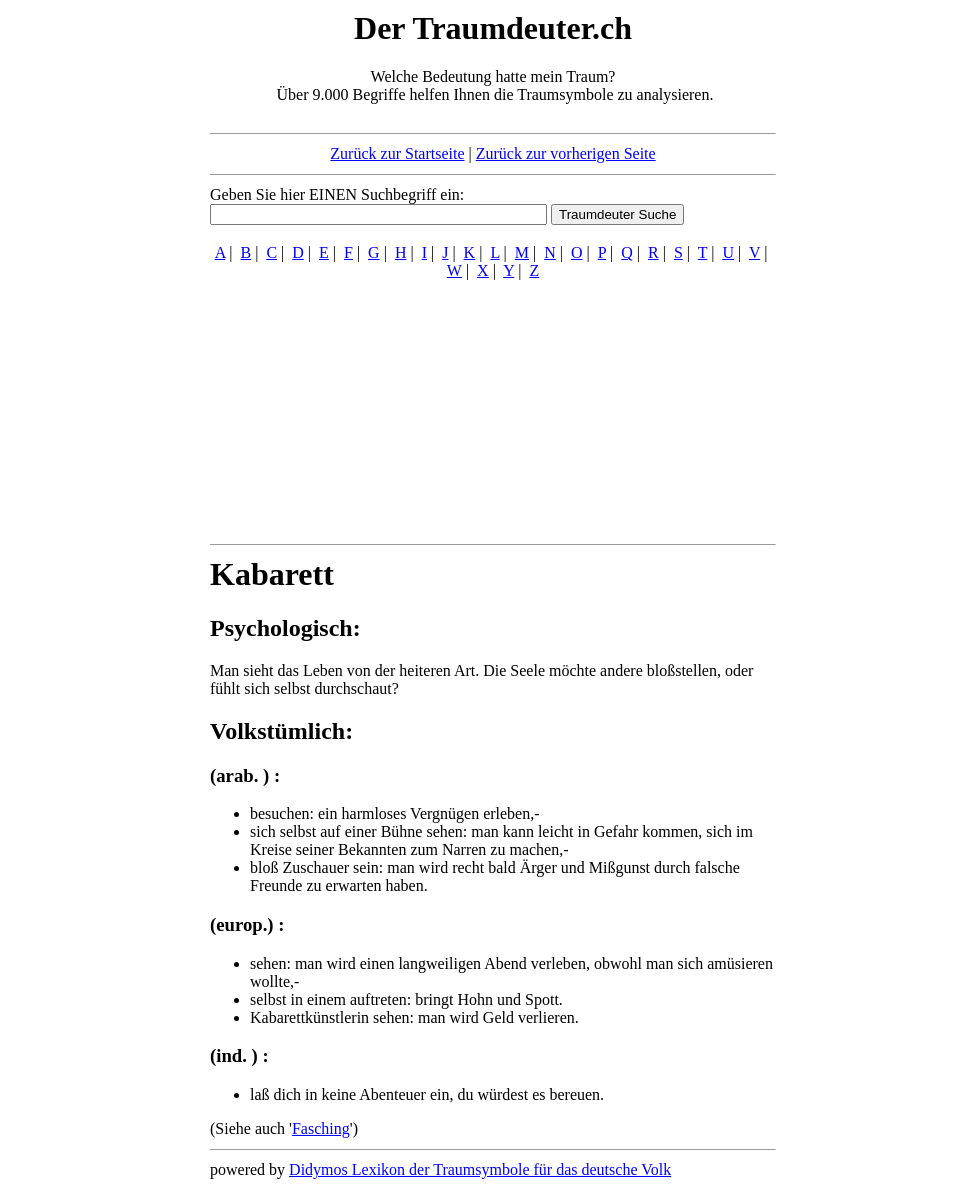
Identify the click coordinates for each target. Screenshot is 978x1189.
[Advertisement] (88, 308)
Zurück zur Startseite (397, 153)
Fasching (321, 1128)
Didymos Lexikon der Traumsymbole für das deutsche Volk (480, 1169)
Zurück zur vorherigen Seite (566, 153)
